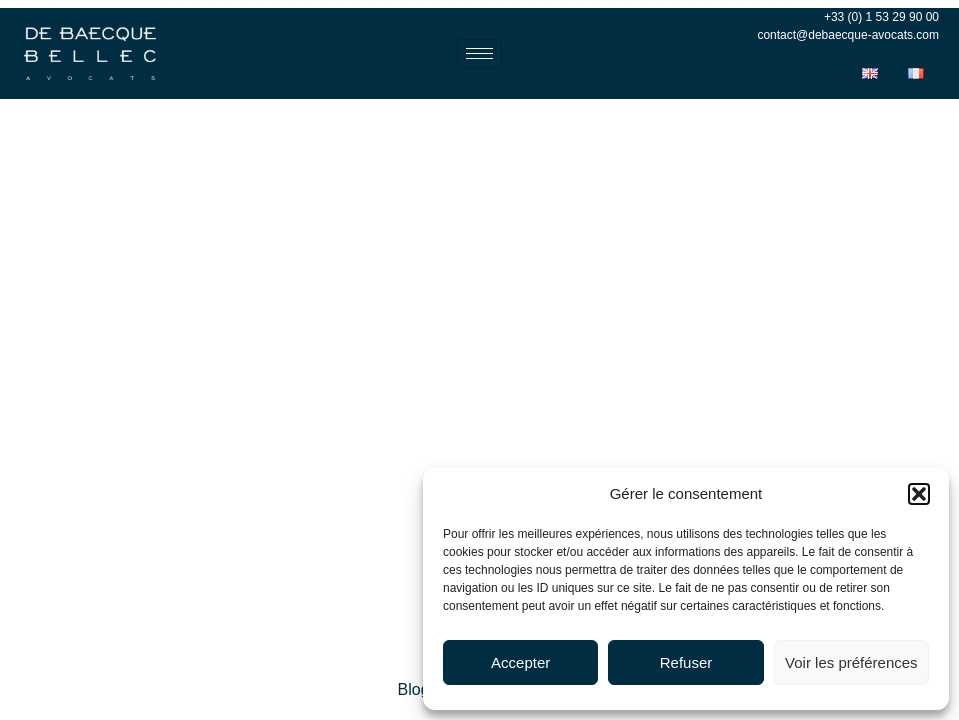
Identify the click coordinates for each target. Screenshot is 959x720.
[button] (919, 494)
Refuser (686, 662)
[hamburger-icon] (479, 53)
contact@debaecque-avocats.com (848, 35)
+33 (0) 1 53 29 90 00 (881, 17)
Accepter (520, 662)
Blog (414, 689)
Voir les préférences (851, 662)
